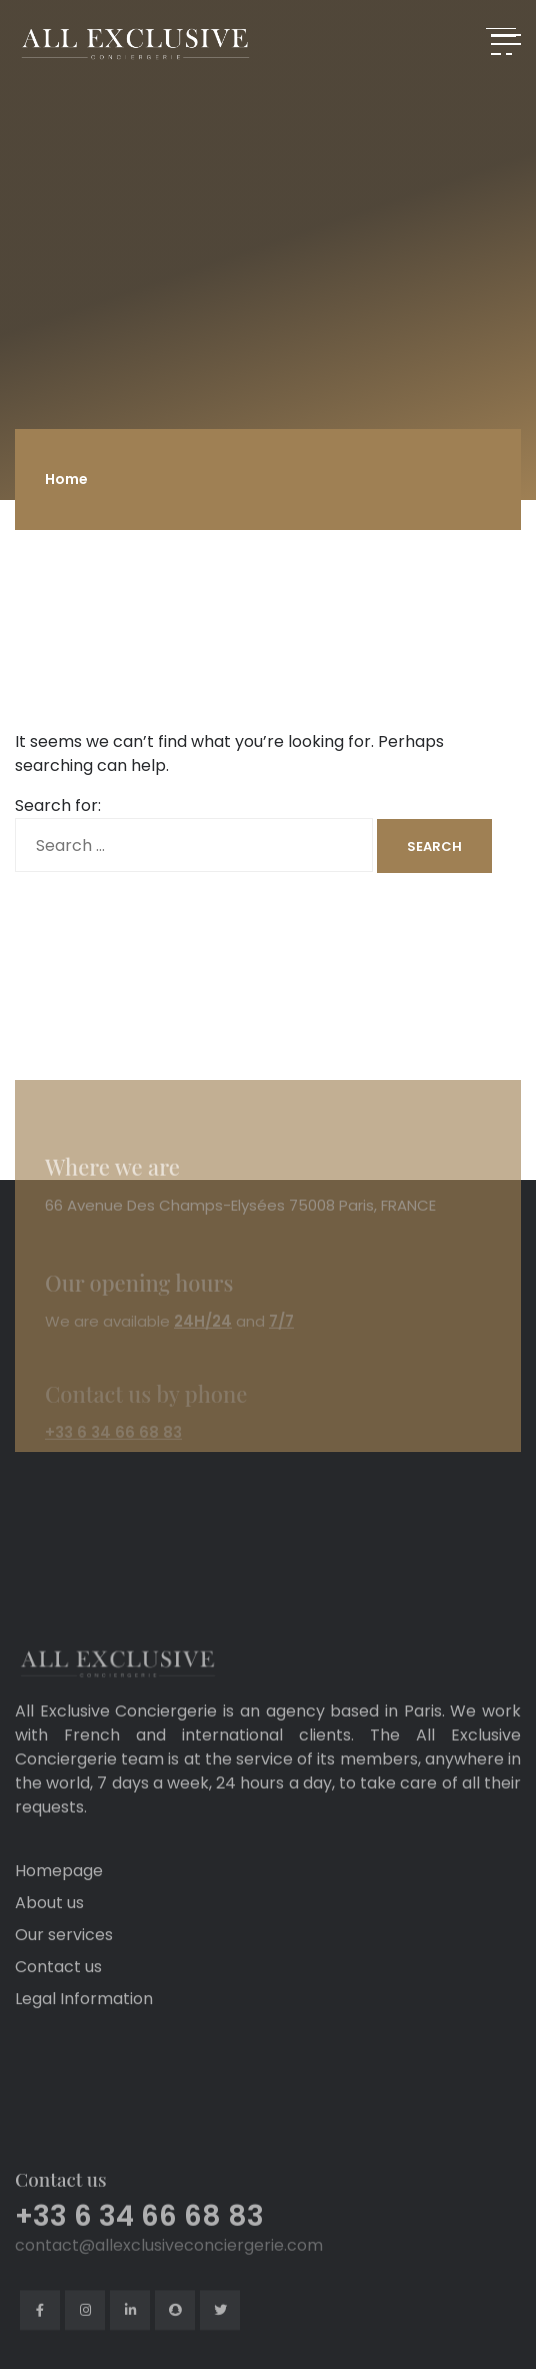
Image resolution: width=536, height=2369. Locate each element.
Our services (64, 1961)
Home (66, 479)
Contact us (58, 1993)
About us (49, 1929)
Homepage (59, 1897)
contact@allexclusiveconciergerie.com (169, 2294)
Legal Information (84, 2025)
